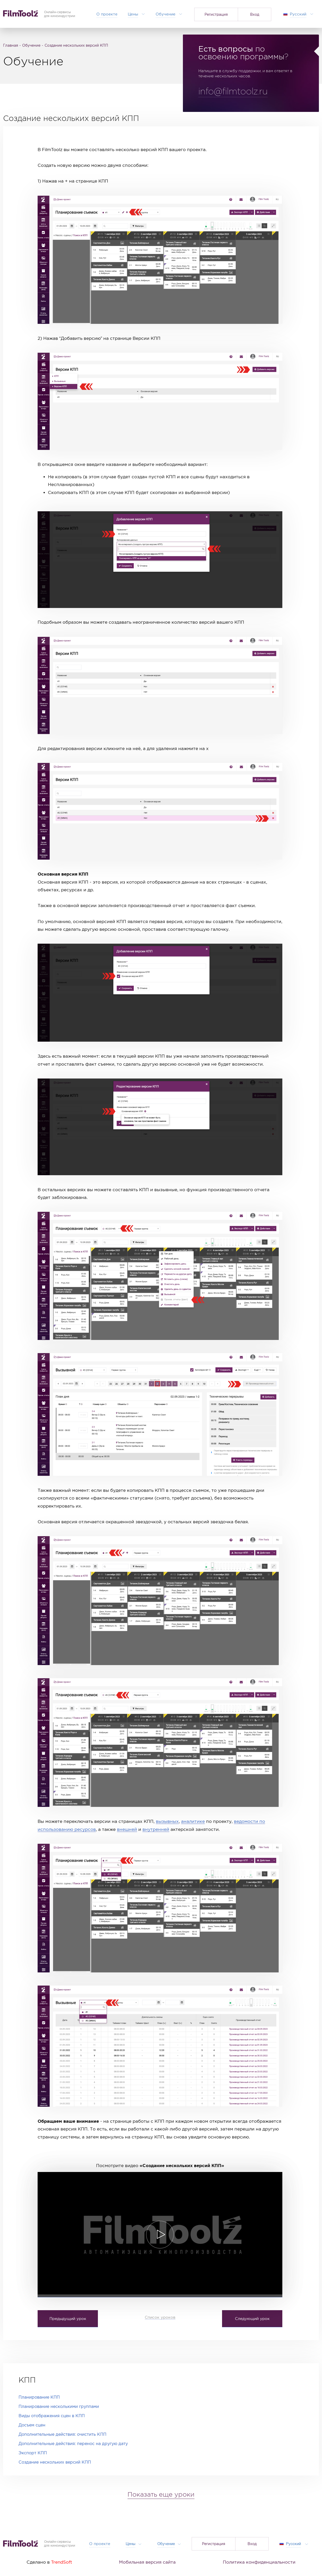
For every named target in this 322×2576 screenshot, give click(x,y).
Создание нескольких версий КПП (55, 2462)
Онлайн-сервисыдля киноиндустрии (59, 2543)
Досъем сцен (32, 2425)
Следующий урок (252, 2318)
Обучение (31, 45)
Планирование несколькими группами (59, 2406)
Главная (10, 45)
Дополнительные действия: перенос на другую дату (73, 2443)
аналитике (193, 1821)
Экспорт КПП (33, 2453)
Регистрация (216, 14)
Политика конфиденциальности (259, 2562)
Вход (254, 14)
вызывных (167, 1821)
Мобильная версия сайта (147, 2562)
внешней (127, 1829)
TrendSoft (61, 2562)
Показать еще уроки (161, 2494)
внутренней (155, 1829)
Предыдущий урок (67, 2318)
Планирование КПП (39, 2397)
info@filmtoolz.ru (233, 91)
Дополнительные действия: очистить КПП (62, 2434)
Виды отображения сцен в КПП (52, 2416)
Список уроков (160, 2317)
